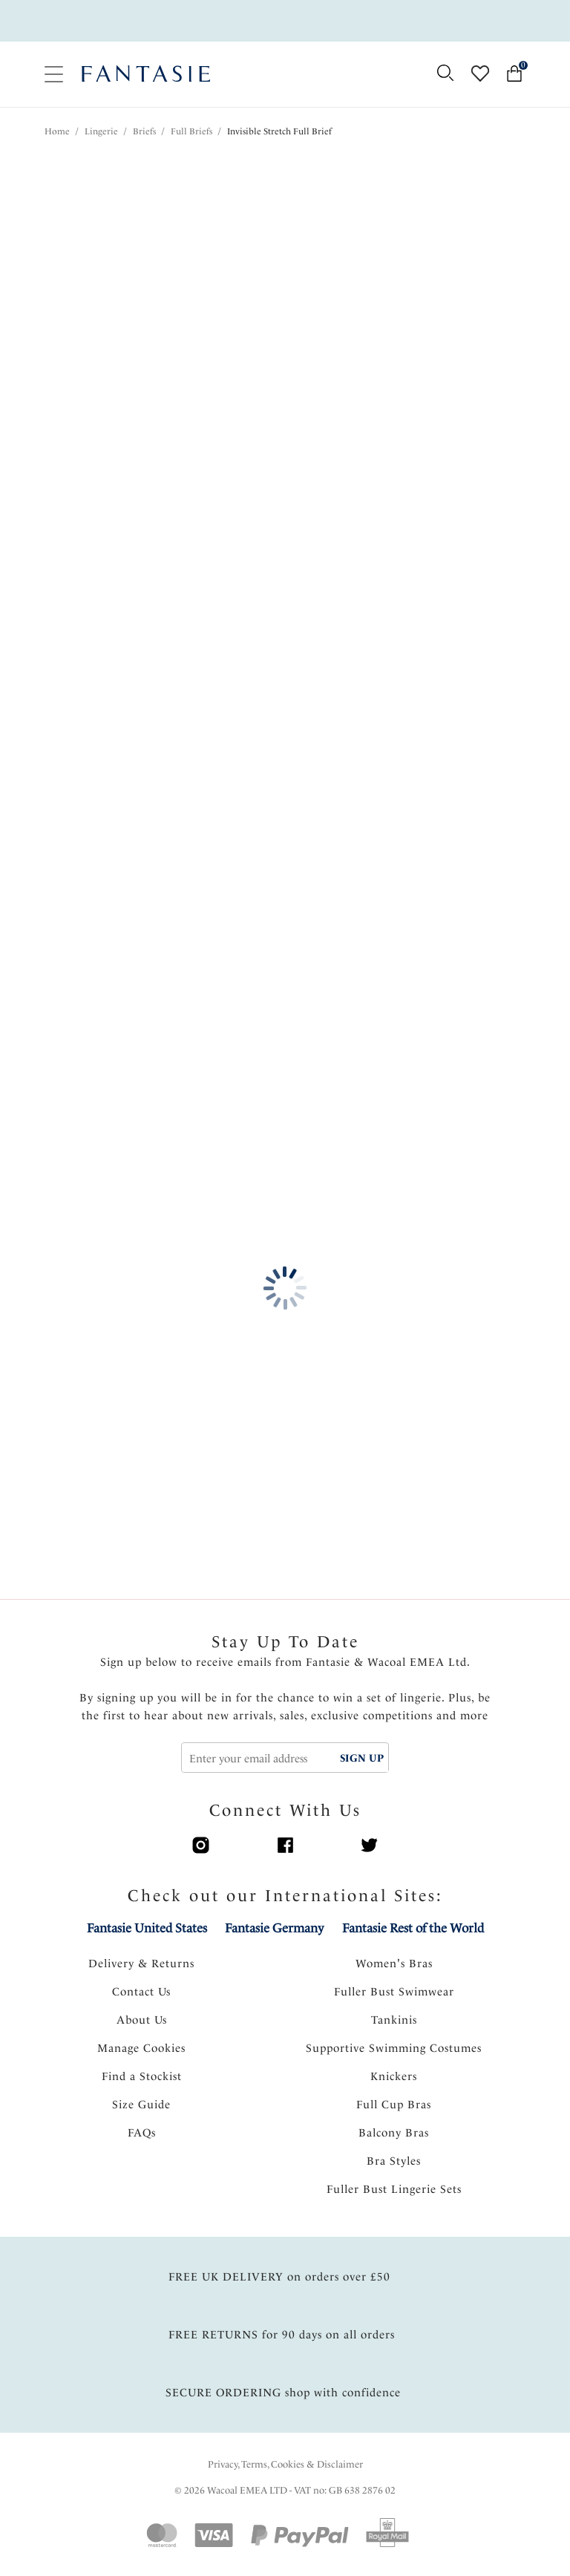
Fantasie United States (147, 1927)
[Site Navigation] (54, 74)
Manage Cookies (141, 2048)
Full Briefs (191, 131)
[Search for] (445, 74)
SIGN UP (362, 1758)
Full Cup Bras (393, 2104)
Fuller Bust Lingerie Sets (394, 2189)
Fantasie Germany (274, 1927)
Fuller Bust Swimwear (394, 1991)
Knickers (393, 2076)
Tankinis (394, 2020)
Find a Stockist (142, 2076)
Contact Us (141, 1991)
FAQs (142, 2132)
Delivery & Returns (141, 1963)
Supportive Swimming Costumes (394, 2048)
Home (57, 131)
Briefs (144, 131)
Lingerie (101, 131)
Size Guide (141, 2104)
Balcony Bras (393, 2132)
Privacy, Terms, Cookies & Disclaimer (285, 2464)
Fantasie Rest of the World (413, 1927)
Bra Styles (394, 2161)
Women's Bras (394, 1963)
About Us (142, 2020)
